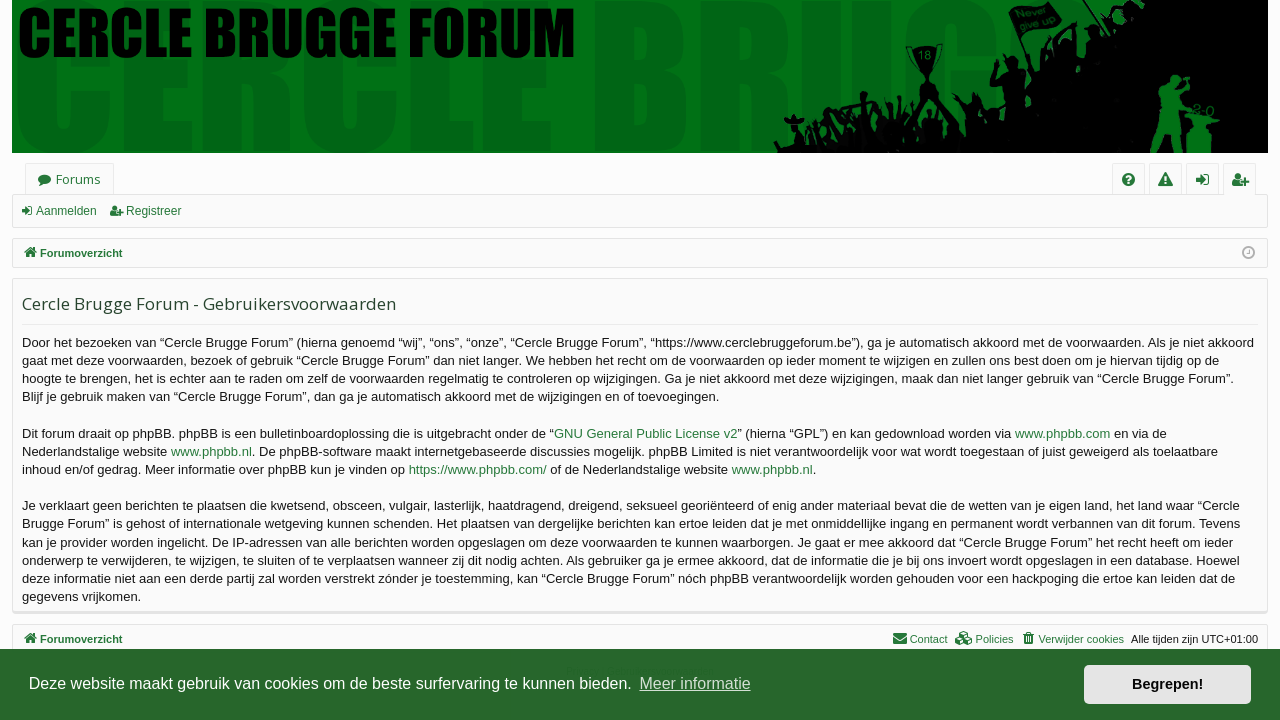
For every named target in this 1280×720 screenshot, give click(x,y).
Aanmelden (66, 211)
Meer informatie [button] (694, 683)
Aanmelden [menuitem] (1208, 182)
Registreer (153, 211)
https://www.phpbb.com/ (478, 469)
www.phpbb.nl (211, 451)
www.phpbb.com (1062, 433)
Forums (78, 179)
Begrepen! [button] (1167, 684)
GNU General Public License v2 (646, 433)
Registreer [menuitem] (1243, 182)
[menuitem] (1128, 179)
